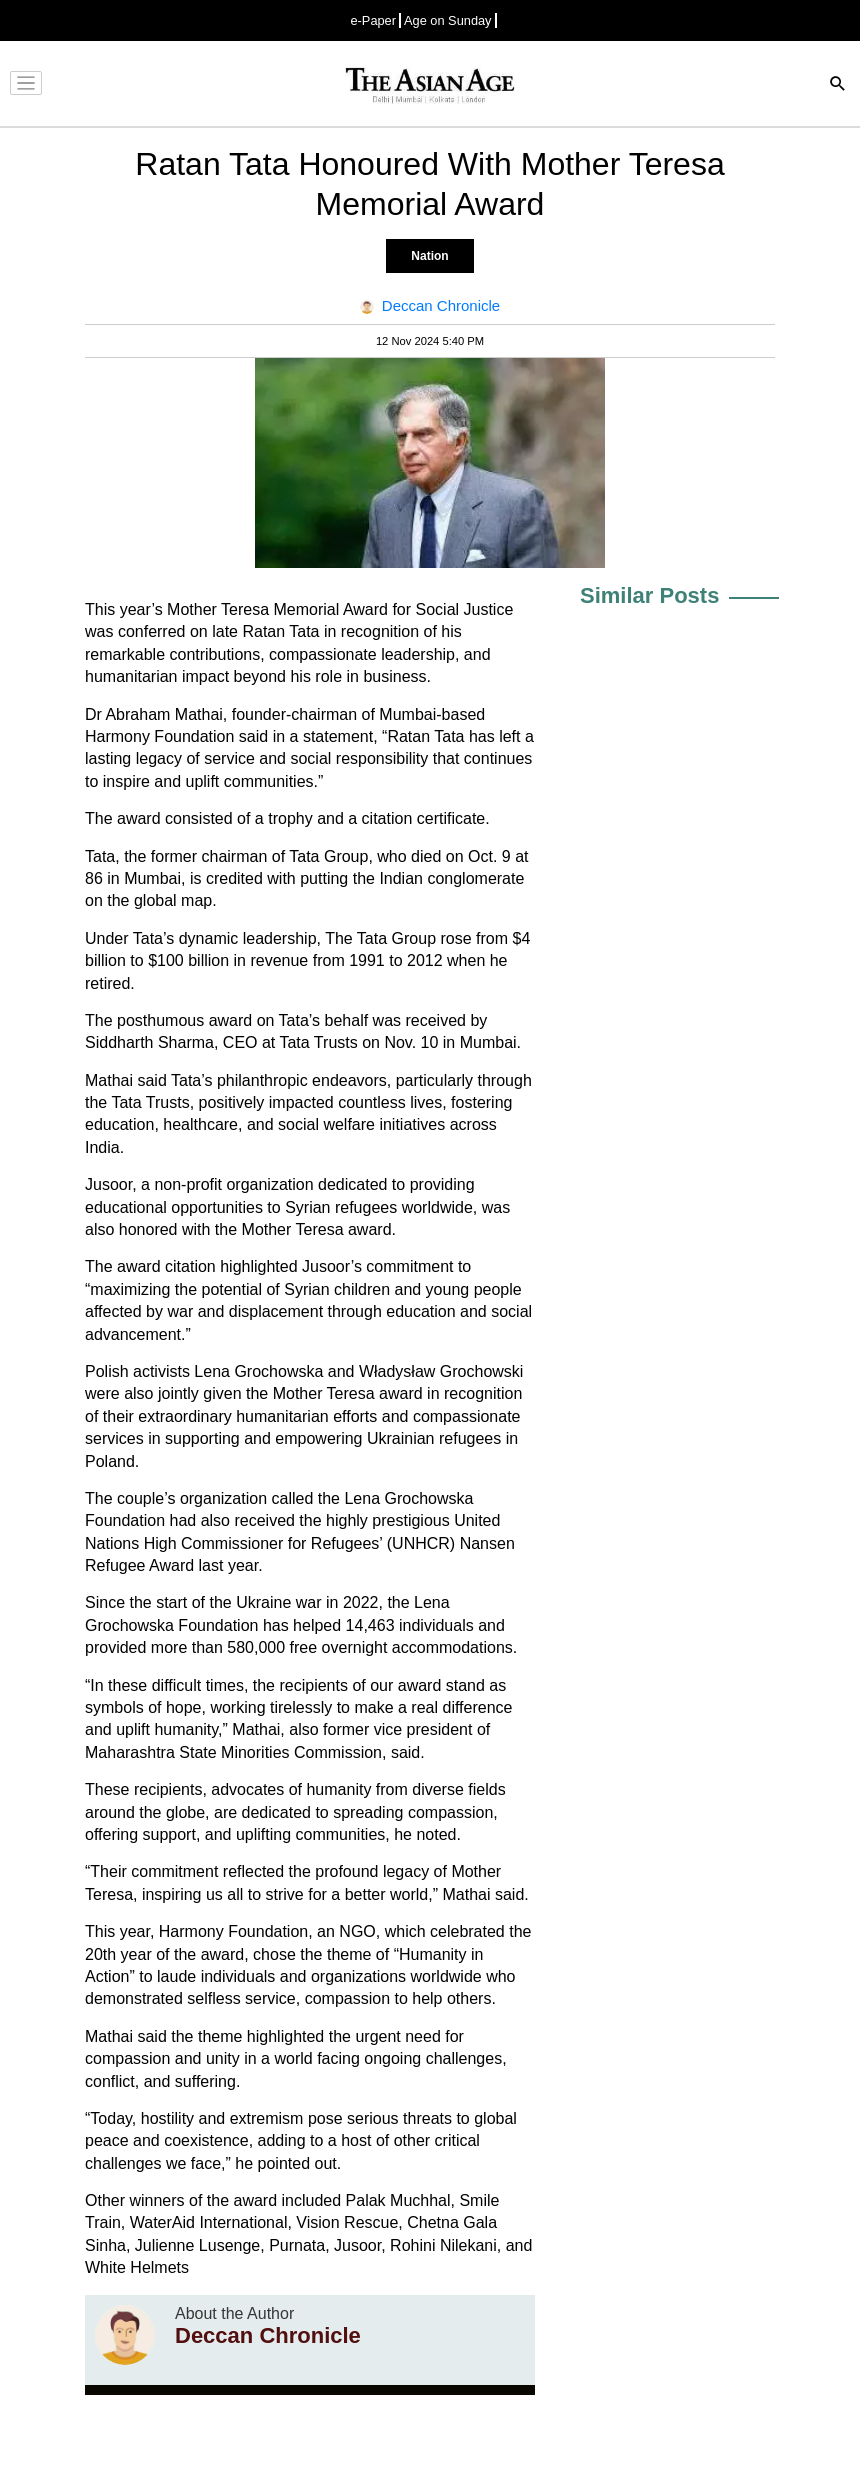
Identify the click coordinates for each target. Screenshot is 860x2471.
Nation (429, 256)
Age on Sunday (448, 20)
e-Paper (373, 20)
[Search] (838, 85)
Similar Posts (649, 595)
